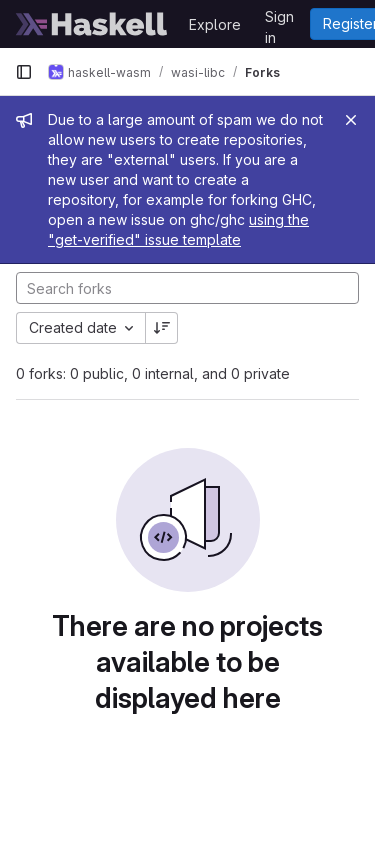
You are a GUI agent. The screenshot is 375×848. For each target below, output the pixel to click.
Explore (215, 24)
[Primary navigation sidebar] (24, 72)
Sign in (279, 20)
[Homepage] (92, 24)
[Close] (351, 120)
